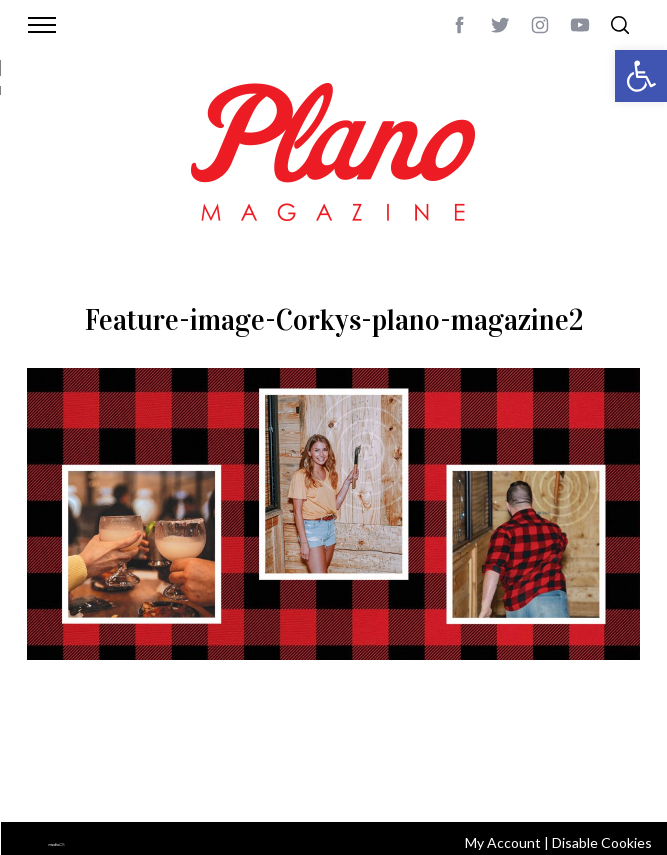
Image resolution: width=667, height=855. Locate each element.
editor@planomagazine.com (280, 780)
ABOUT (50, 756)
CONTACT (109, 756)
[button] (641, 76)
